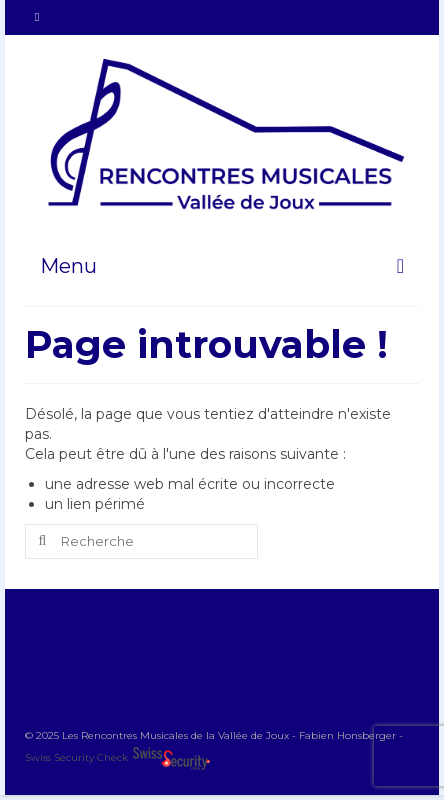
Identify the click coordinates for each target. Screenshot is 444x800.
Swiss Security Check (78, 757)
